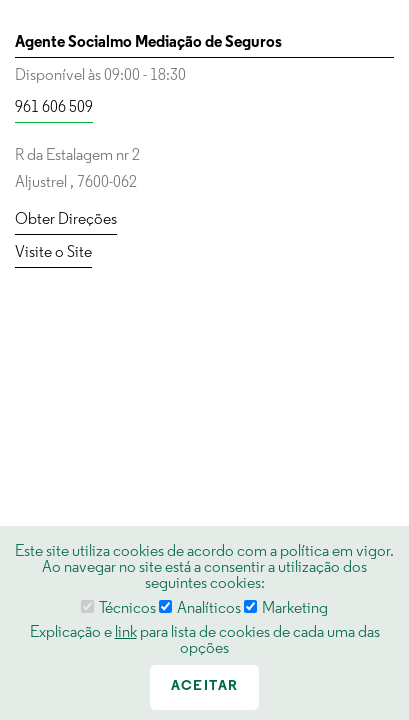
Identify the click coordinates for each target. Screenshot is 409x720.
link (126, 633)
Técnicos (118, 609)
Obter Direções (66, 220)
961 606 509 (54, 108)
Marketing (286, 609)
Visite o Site (53, 253)
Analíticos (200, 609)
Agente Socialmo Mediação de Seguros (148, 43)
